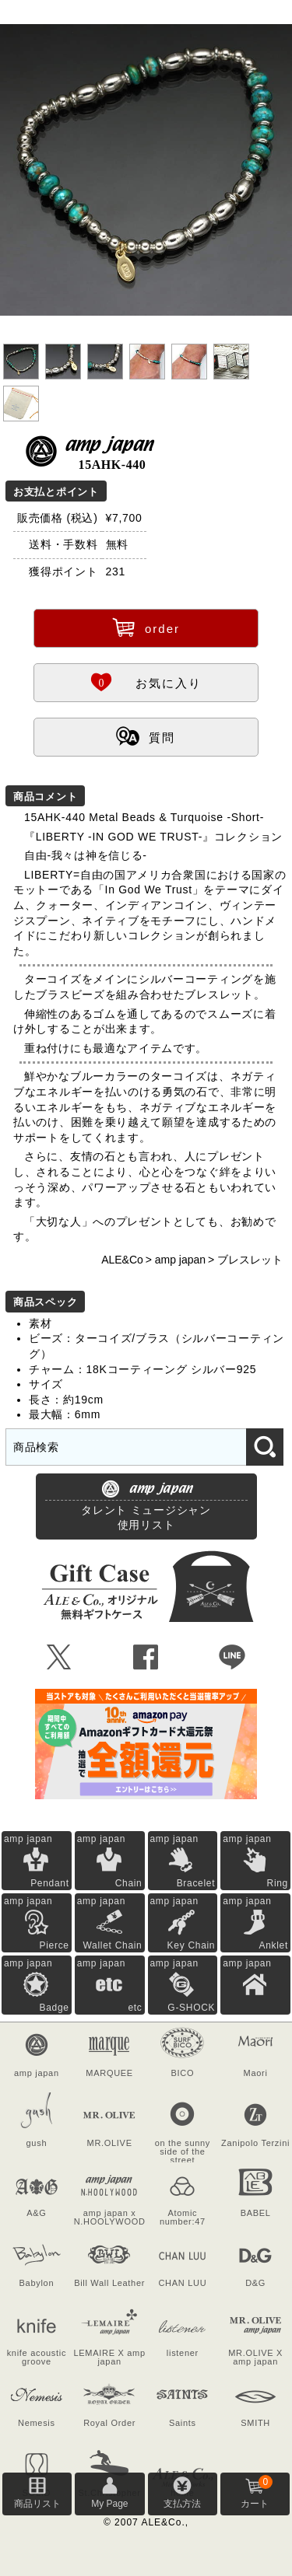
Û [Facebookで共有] (146, 1658)
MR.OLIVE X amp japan (255, 2357)
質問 (145, 735)
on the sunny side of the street (182, 2150)
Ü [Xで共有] (59, 1658)
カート (256, 2492)
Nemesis (36, 2422)
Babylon (37, 2283)
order (146, 626)
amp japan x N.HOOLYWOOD (110, 2217)
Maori (256, 2073)
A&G (36, 2213)
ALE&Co (122, 1259)
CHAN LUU (182, 2283)
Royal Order (109, 2422)
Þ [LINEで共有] (232, 1658)
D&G (255, 2283)
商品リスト (37, 2503)
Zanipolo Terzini (255, 2143)
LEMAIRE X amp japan (110, 2357)
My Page (109, 2503)
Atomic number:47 (183, 2217)
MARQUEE (109, 2073)
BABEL (256, 2213)
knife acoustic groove (36, 2357)
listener (183, 2353)
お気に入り (146, 681)
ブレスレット (250, 1259)
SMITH (255, 2422)
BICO (183, 2073)
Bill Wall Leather (109, 2283)
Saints (182, 2422)
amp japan (180, 1259)
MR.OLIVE (109, 2143)
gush (36, 2143)
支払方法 (182, 2503)
